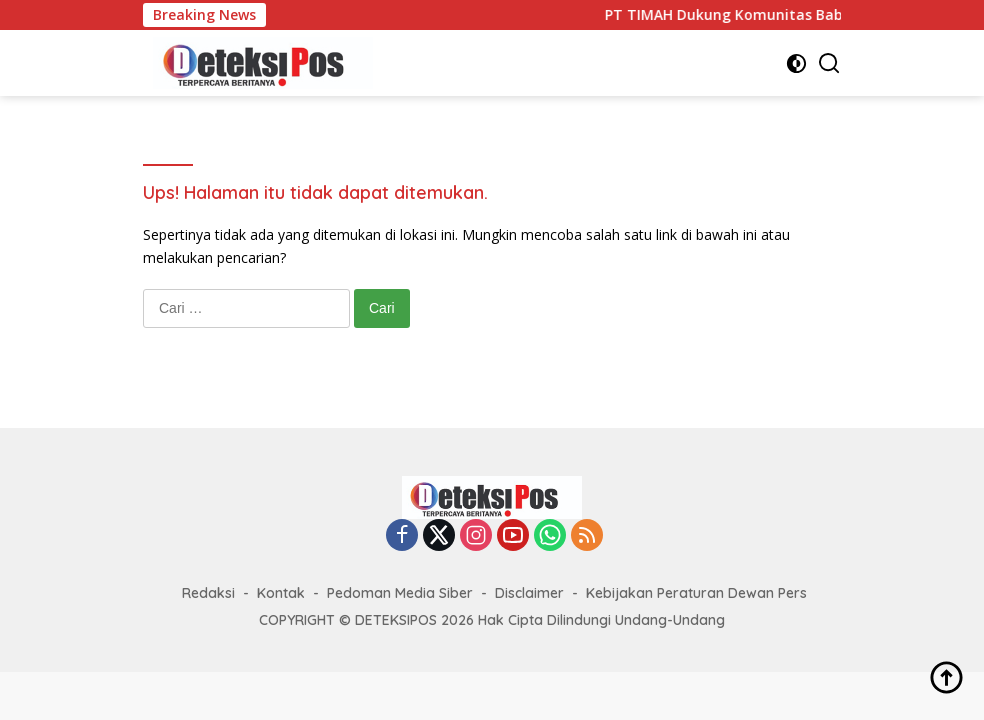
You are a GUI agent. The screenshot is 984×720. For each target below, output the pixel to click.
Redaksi (208, 593)
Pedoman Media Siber (400, 593)
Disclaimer (529, 593)
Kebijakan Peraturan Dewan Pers (696, 593)
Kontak (281, 593)
